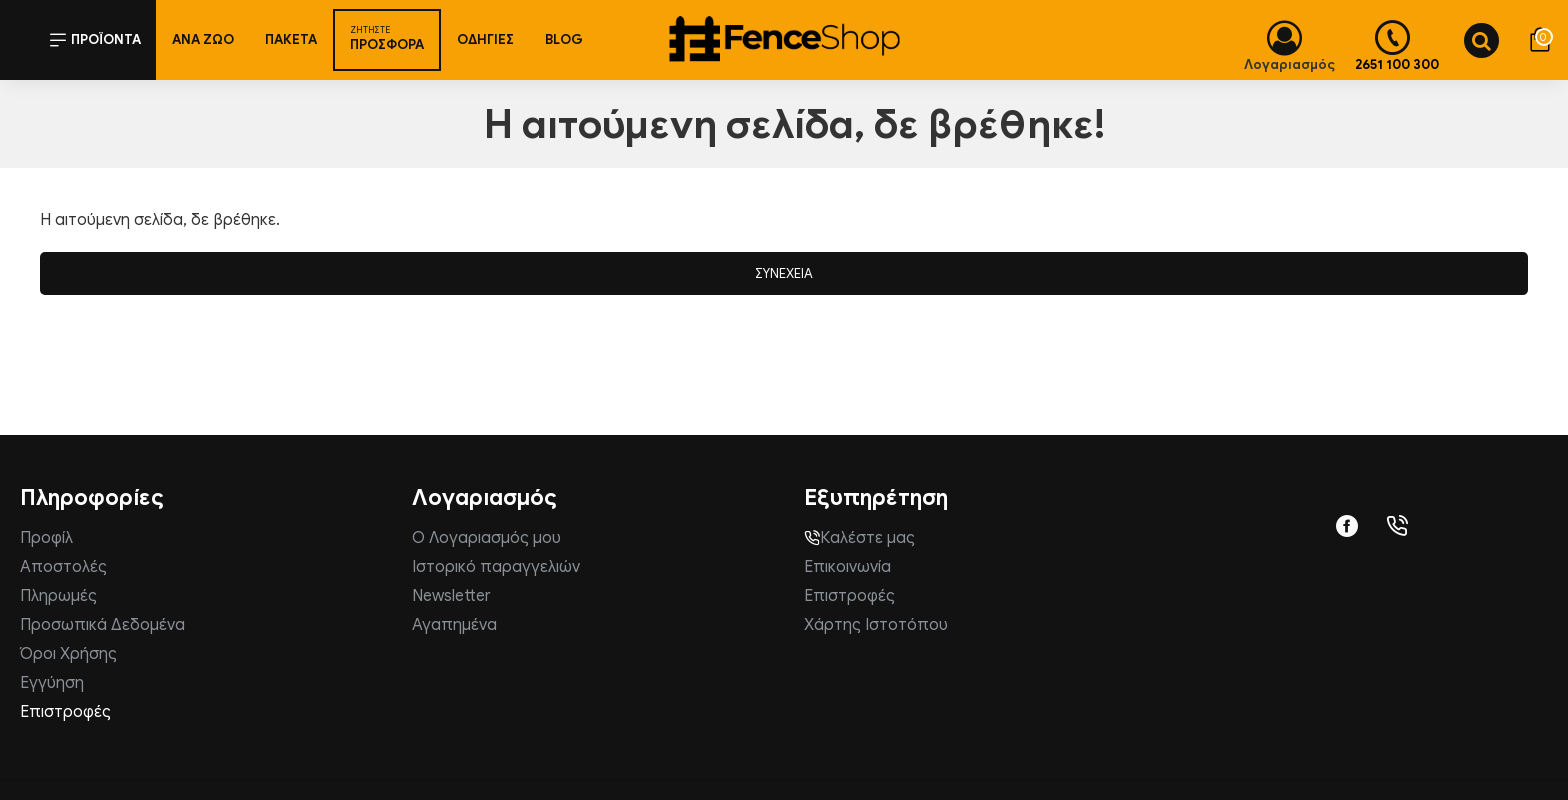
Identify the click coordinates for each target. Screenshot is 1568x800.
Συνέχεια (784, 273)
